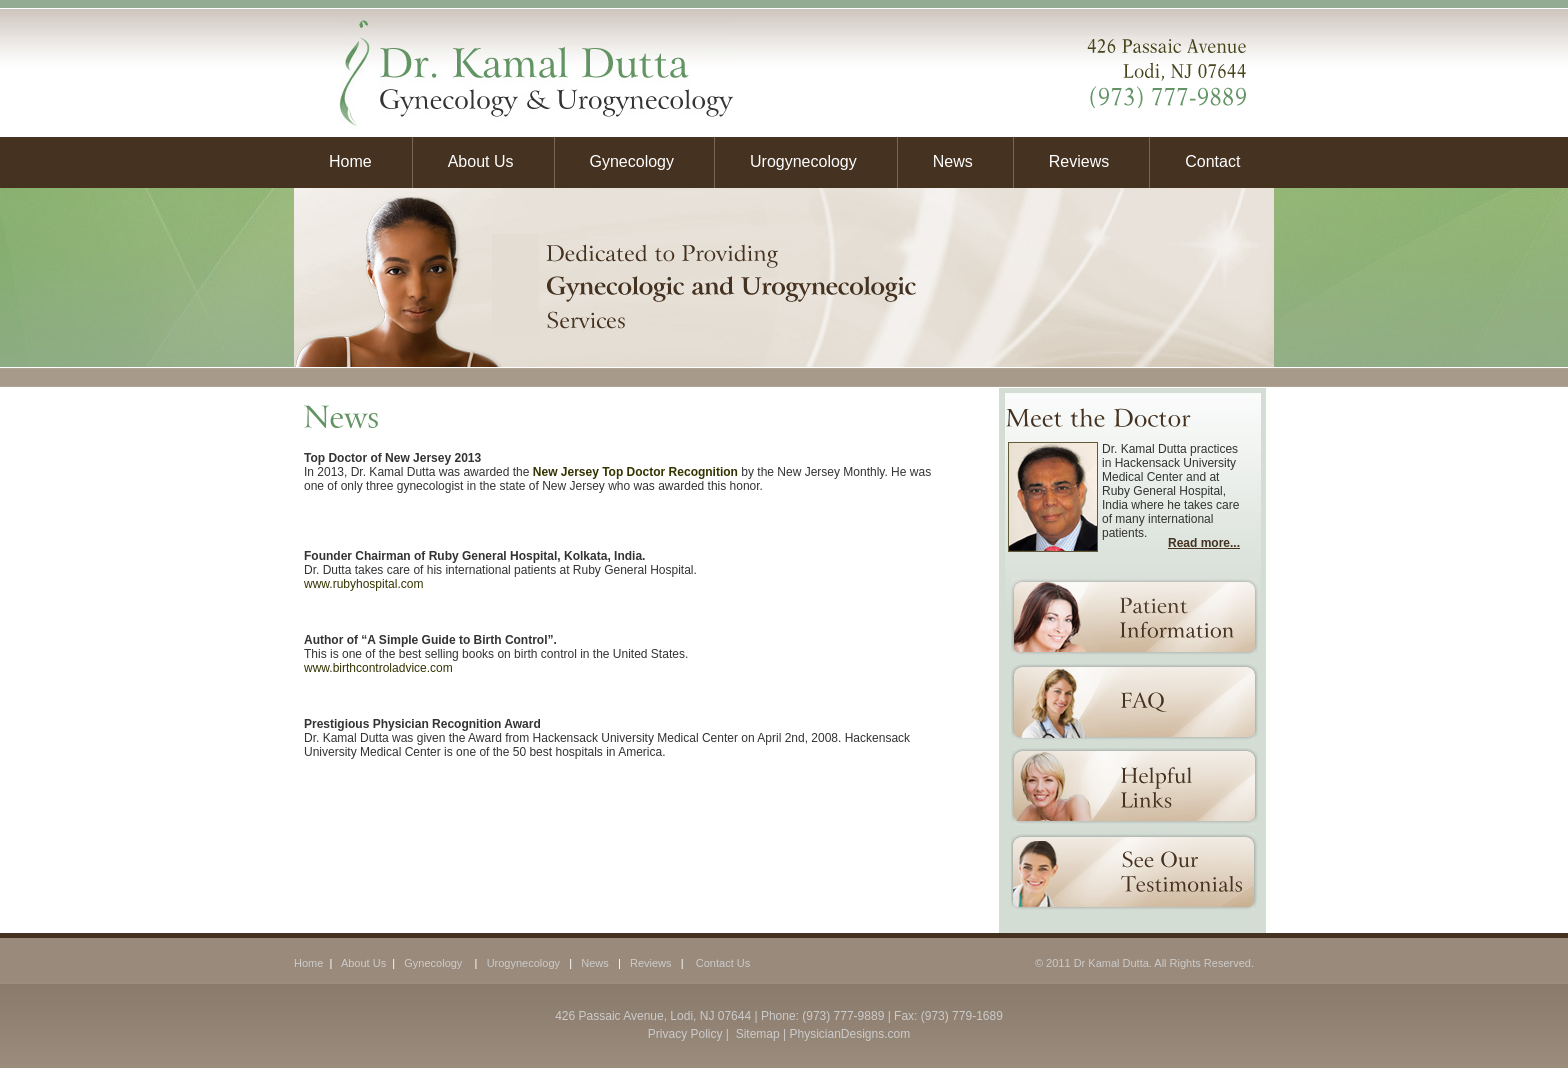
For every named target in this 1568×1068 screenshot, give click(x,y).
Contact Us (723, 963)
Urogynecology (803, 161)
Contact (1208, 161)
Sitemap (755, 1034)
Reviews (1079, 161)
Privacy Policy (685, 1034)
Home (350, 161)
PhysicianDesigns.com (849, 1034)
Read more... (1204, 543)
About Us (481, 161)
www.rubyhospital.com (363, 584)
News (953, 161)
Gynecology (632, 161)
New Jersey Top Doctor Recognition (635, 472)
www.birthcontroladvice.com (378, 668)
